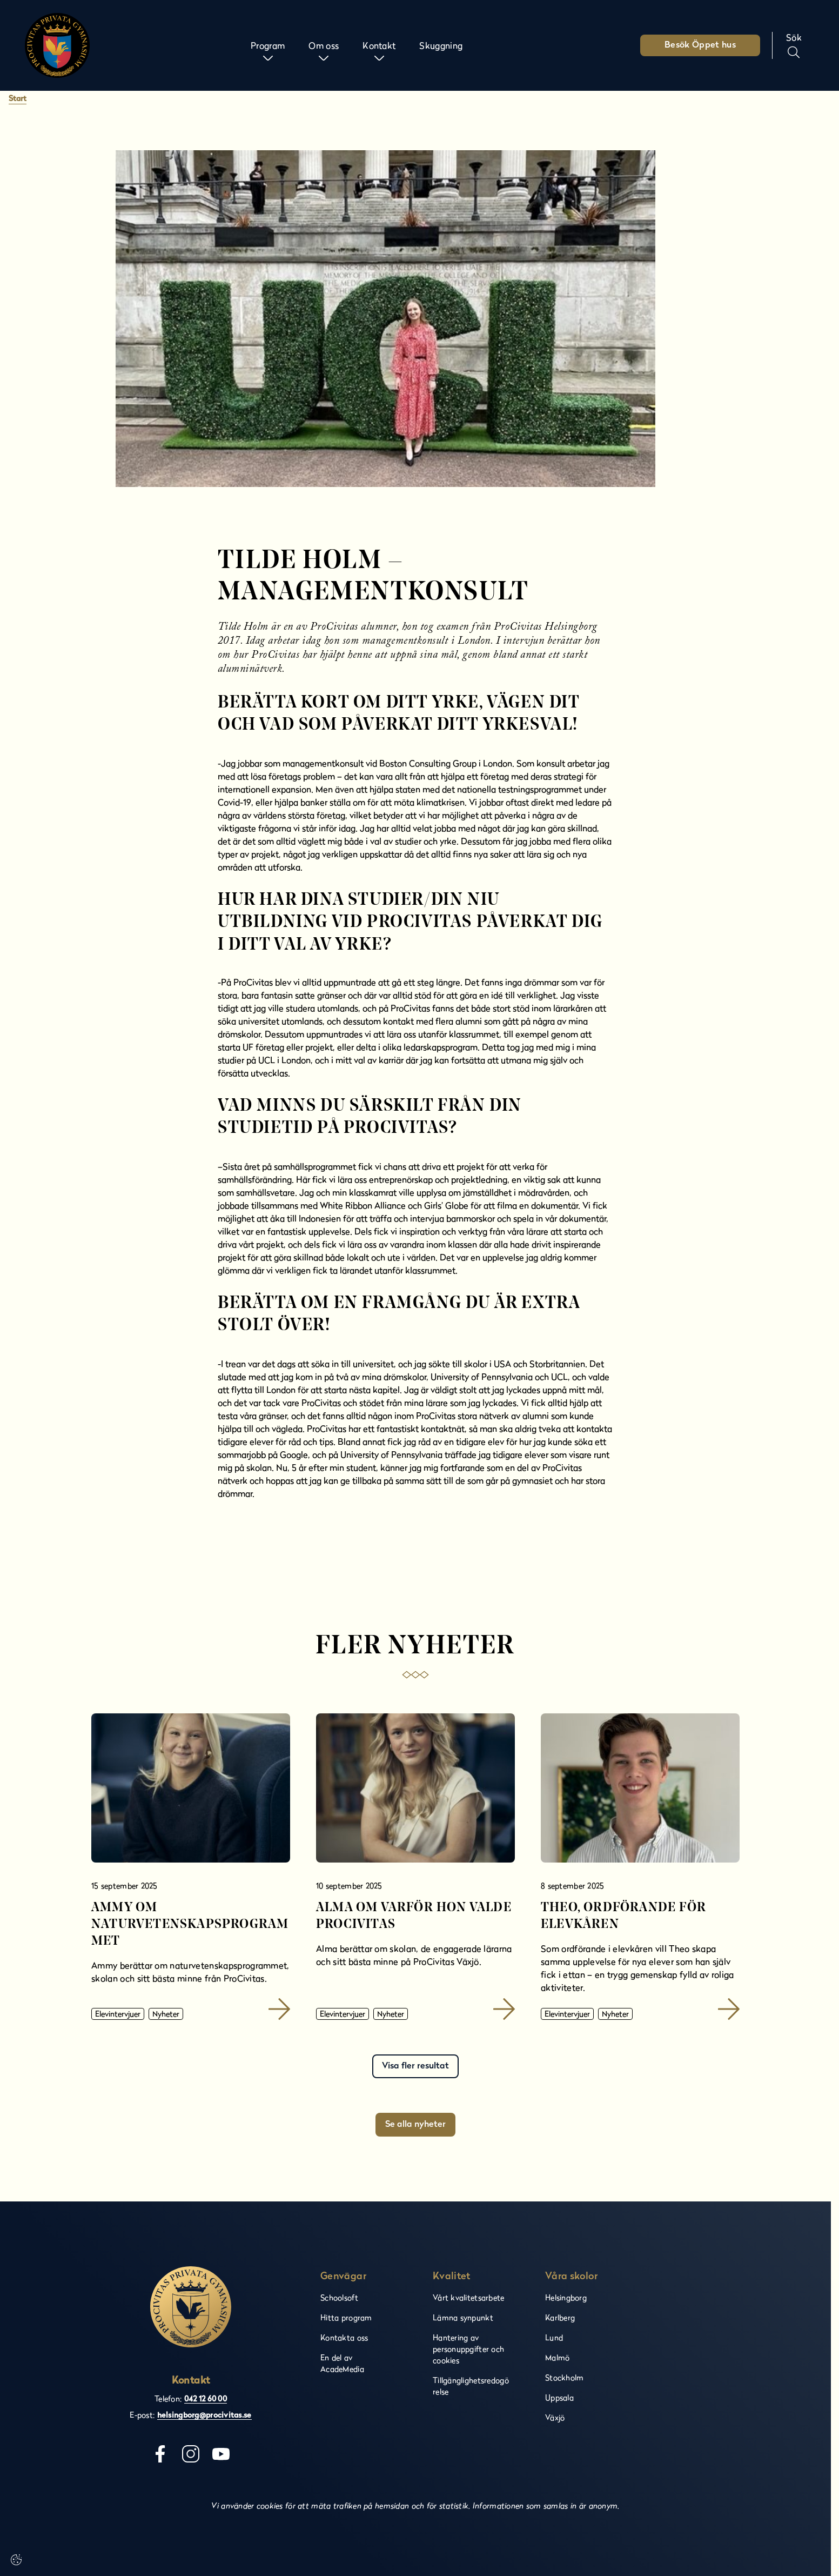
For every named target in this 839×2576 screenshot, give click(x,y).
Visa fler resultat (415, 2066)
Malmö (557, 2357)
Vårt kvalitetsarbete (469, 2297)
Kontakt (379, 45)
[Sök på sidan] (794, 45)
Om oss (323, 45)
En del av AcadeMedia (342, 2363)
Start (17, 99)
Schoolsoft (339, 2297)
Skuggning (440, 45)
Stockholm (564, 2377)
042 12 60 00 (205, 2399)
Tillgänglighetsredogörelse (471, 2386)
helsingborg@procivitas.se (204, 2416)
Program (268, 45)
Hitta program (346, 2317)
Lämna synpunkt (463, 2317)
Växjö (555, 2417)
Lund (554, 2337)
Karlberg (560, 2317)
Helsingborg (566, 2297)
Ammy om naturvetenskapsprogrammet (189, 1924)
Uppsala (559, 2397)
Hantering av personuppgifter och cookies (468, 2348)
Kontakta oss (344, 2337)
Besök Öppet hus (700, 45)
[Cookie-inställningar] (16, 2560)
